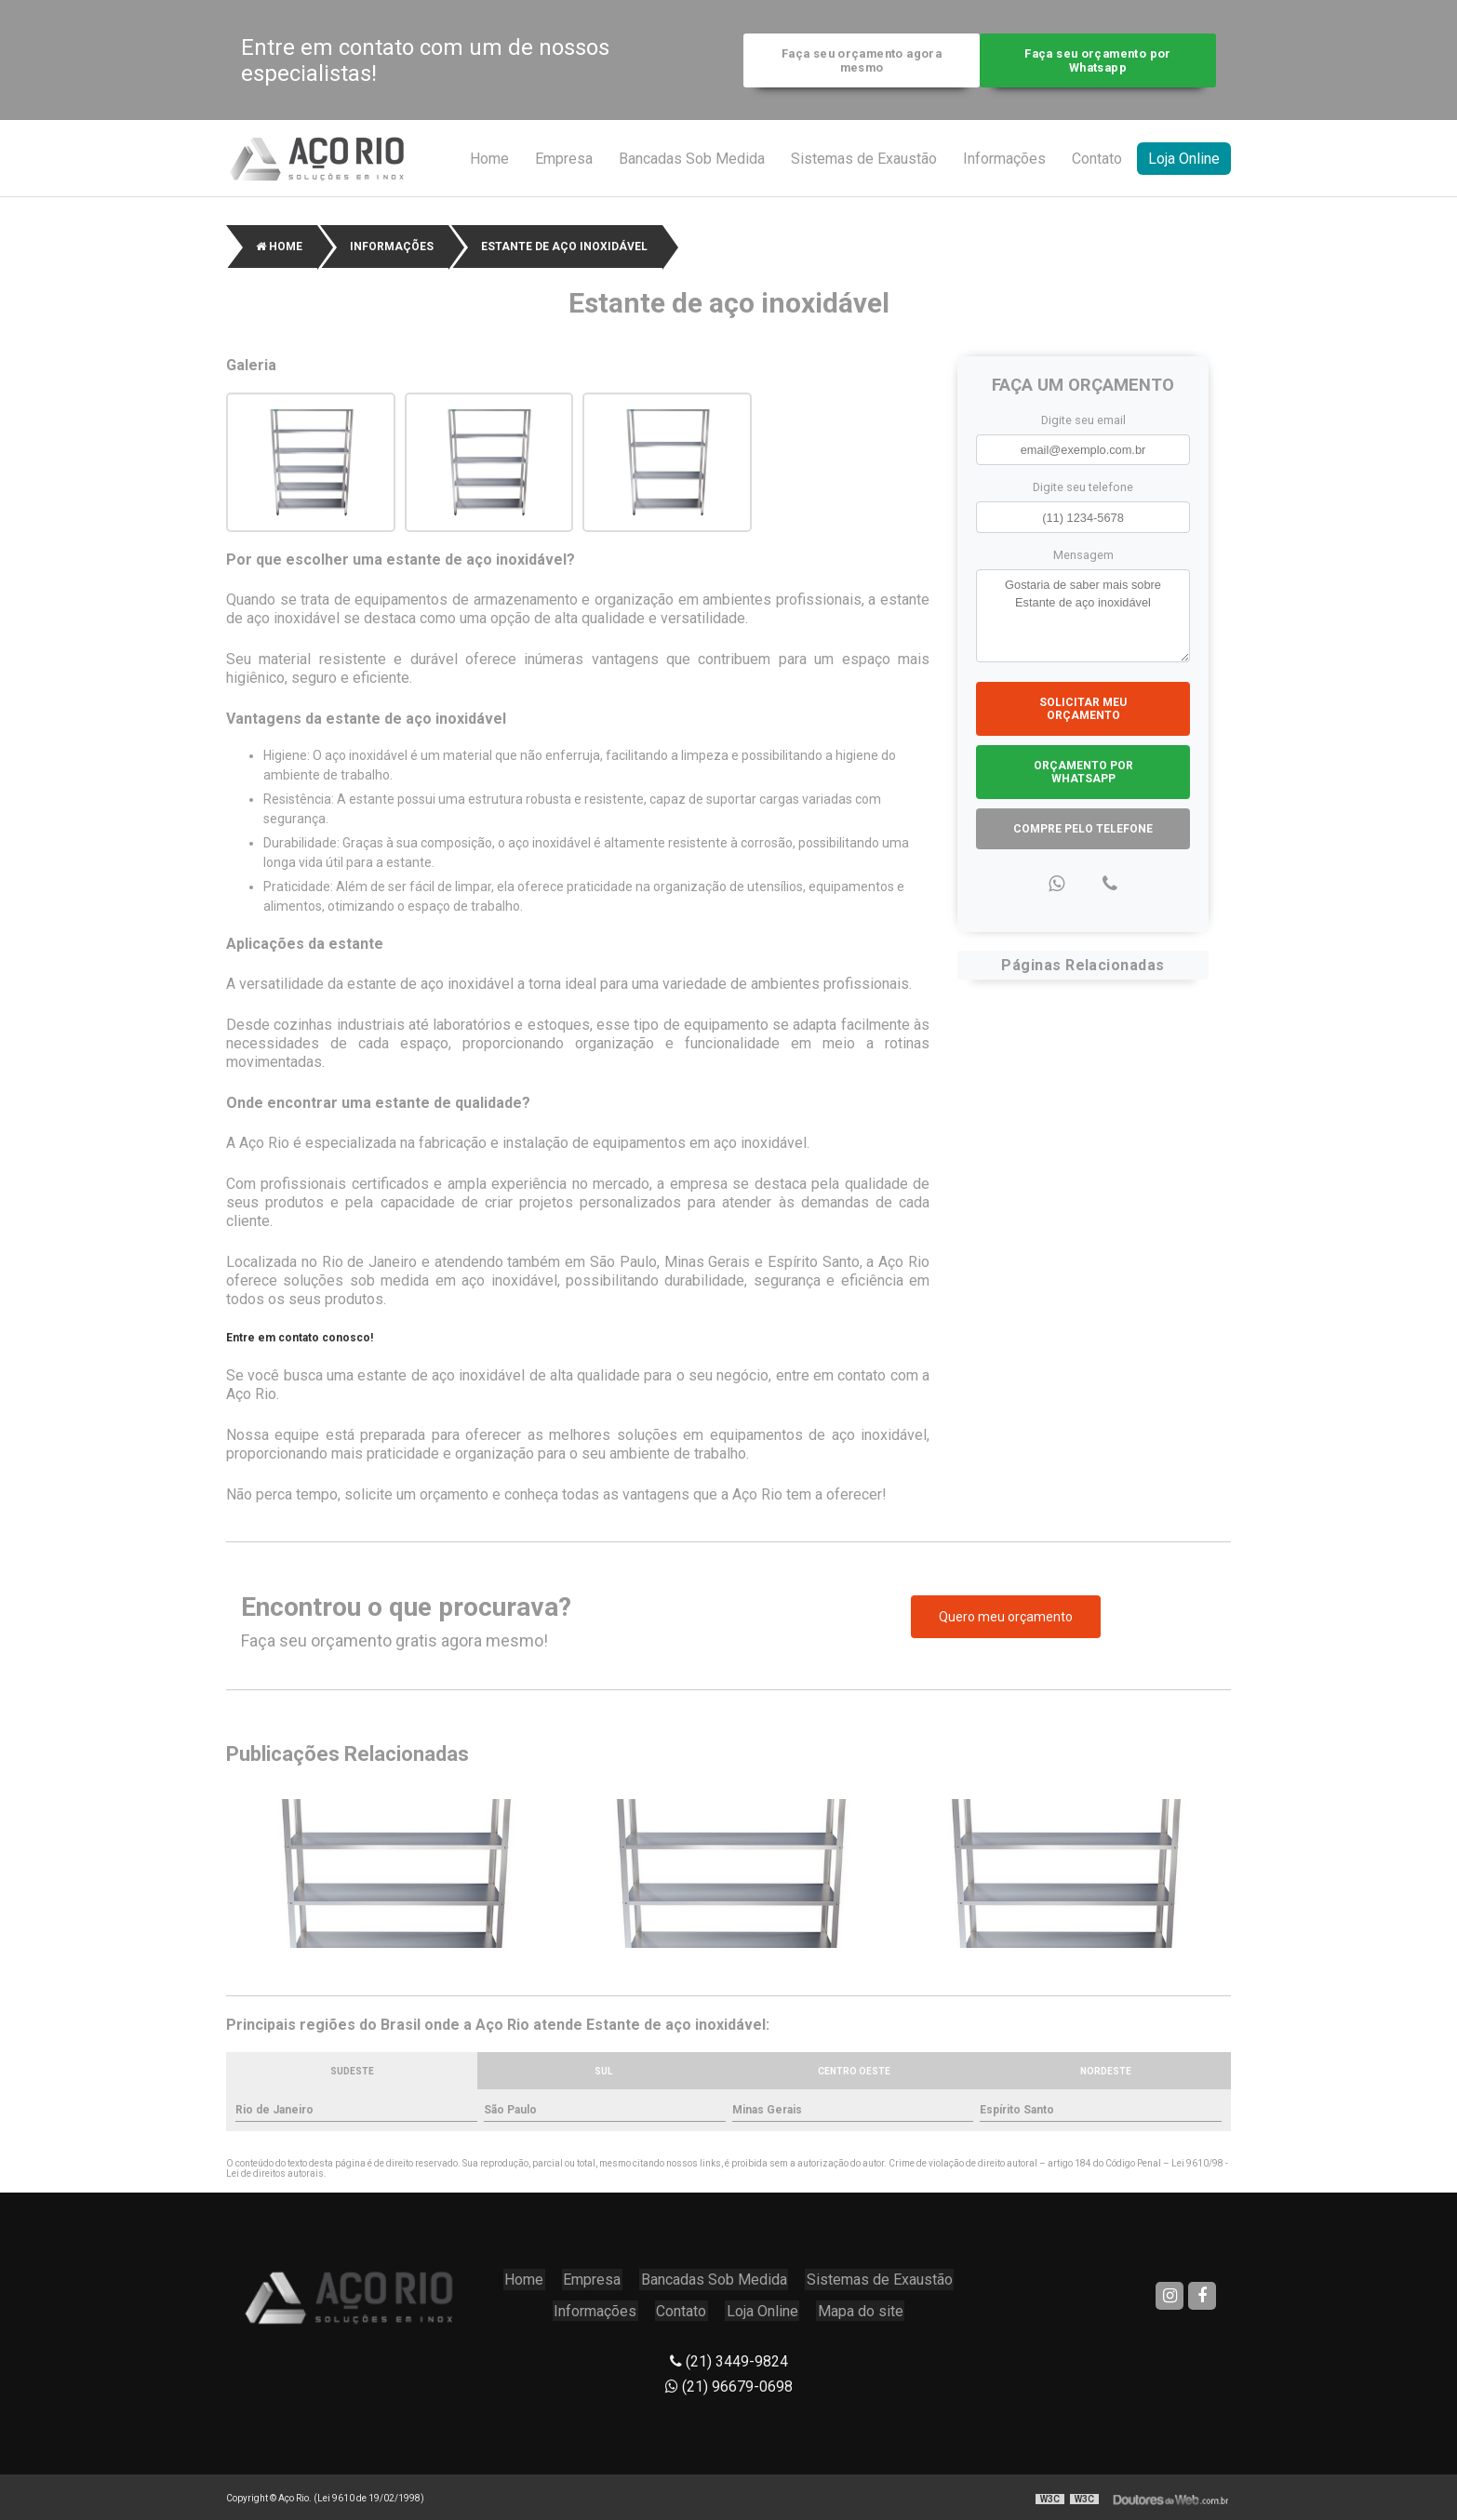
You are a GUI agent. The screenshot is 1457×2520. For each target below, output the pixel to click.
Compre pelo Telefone (1083, 830)
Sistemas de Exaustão (864, 161)
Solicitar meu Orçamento (1083, 711)
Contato (1097, 161)
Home (489, 161)
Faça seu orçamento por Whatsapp (1102, 61)
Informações (1004, 161)
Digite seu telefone (1083, 490)
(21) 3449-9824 (729, 2356)
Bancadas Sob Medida (692, 161)
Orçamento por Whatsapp (1083, 774)
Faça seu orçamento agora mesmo (857, 61)
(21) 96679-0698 (729, 2381)
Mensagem (1083, 557)
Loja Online (1184, 161)
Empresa (564, 161)
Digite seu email (1083, 423)
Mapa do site (859, 2306)
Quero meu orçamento (1006, 1619)
